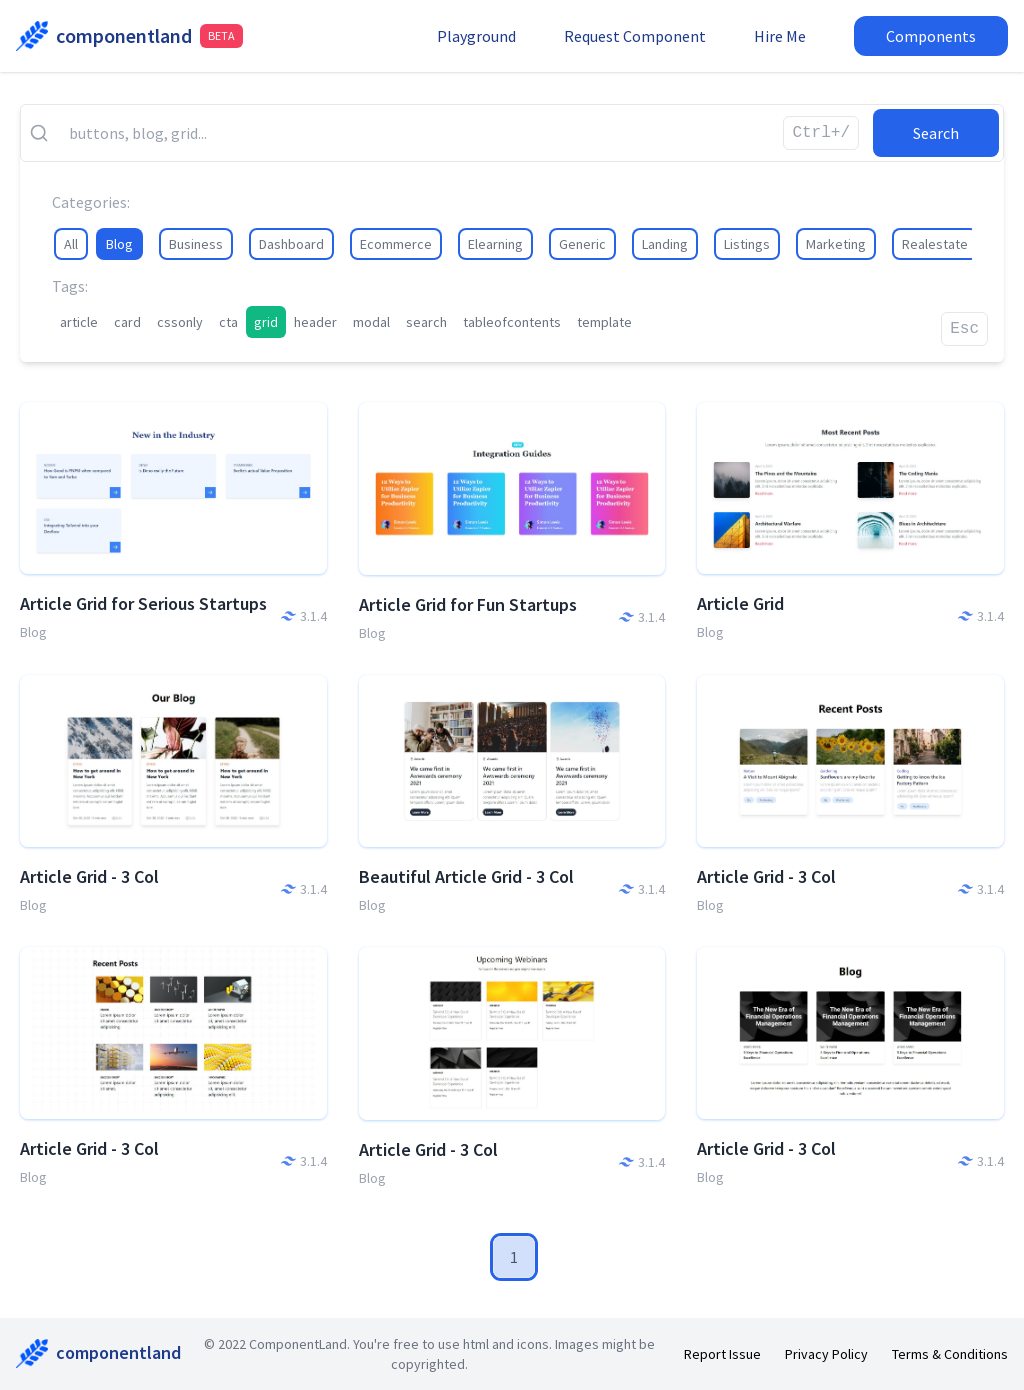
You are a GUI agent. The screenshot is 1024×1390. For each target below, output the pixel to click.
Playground (476, 36)
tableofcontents (512, 322)
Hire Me (780, 36)
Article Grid (740, 603)
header (315, 322)
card (127, 322)
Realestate (935, 244)
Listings (747, 244)
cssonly (180, 322)
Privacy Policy (826, 1354)
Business (196, 244)
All (71, 244)
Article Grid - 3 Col (89, 876)
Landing (665, 244)
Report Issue (722, 1354)
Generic (582, 244)
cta (228, 322)
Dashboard (291, 244)
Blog (119, 244)
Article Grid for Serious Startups (143, 603)
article (79, 322)
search (426, 322)
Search (936, 133)
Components (931, 36)
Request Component (635, 36)
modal (371, 322)
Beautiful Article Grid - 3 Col (466, 876)
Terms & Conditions (950, 1354)
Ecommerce (396, 244)
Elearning (495, 244)
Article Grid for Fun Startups (468, 604)
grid (266, 322)
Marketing (836, 244)
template (604, 322)
